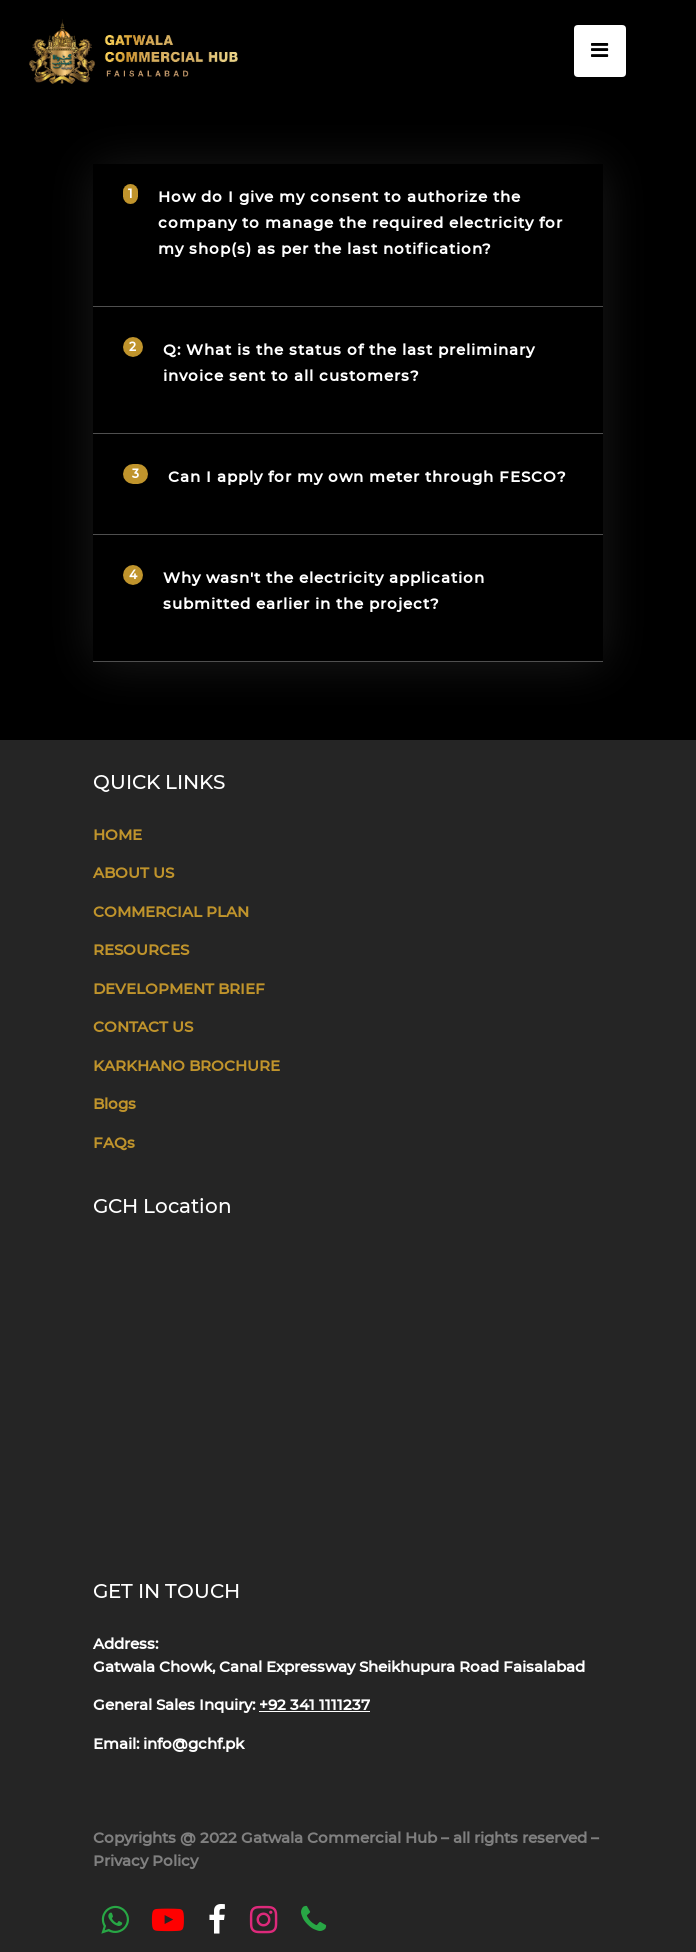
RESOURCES (141, 949)
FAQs (114, 1142)
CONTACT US (143, 1026)
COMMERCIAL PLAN (171, 911)
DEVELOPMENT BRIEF (179, 988)
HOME (117, 834)
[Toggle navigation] (600, 51)
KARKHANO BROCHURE (186, 1065)
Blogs (114, 1103)
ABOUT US (133, 872)
